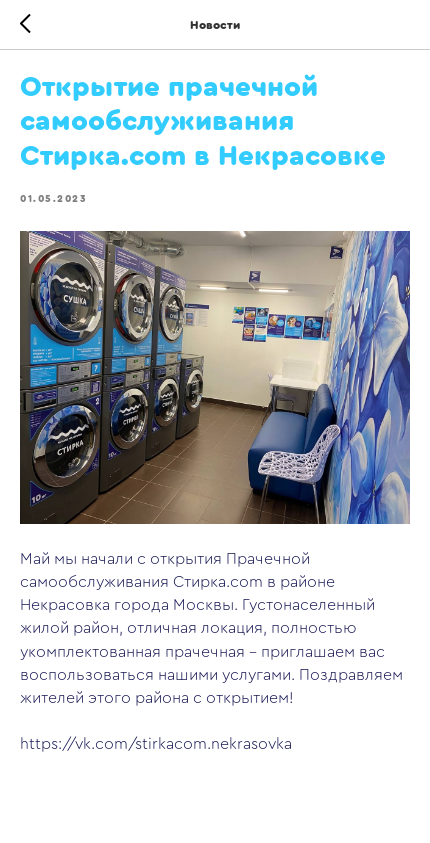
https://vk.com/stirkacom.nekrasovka (156, 744)
